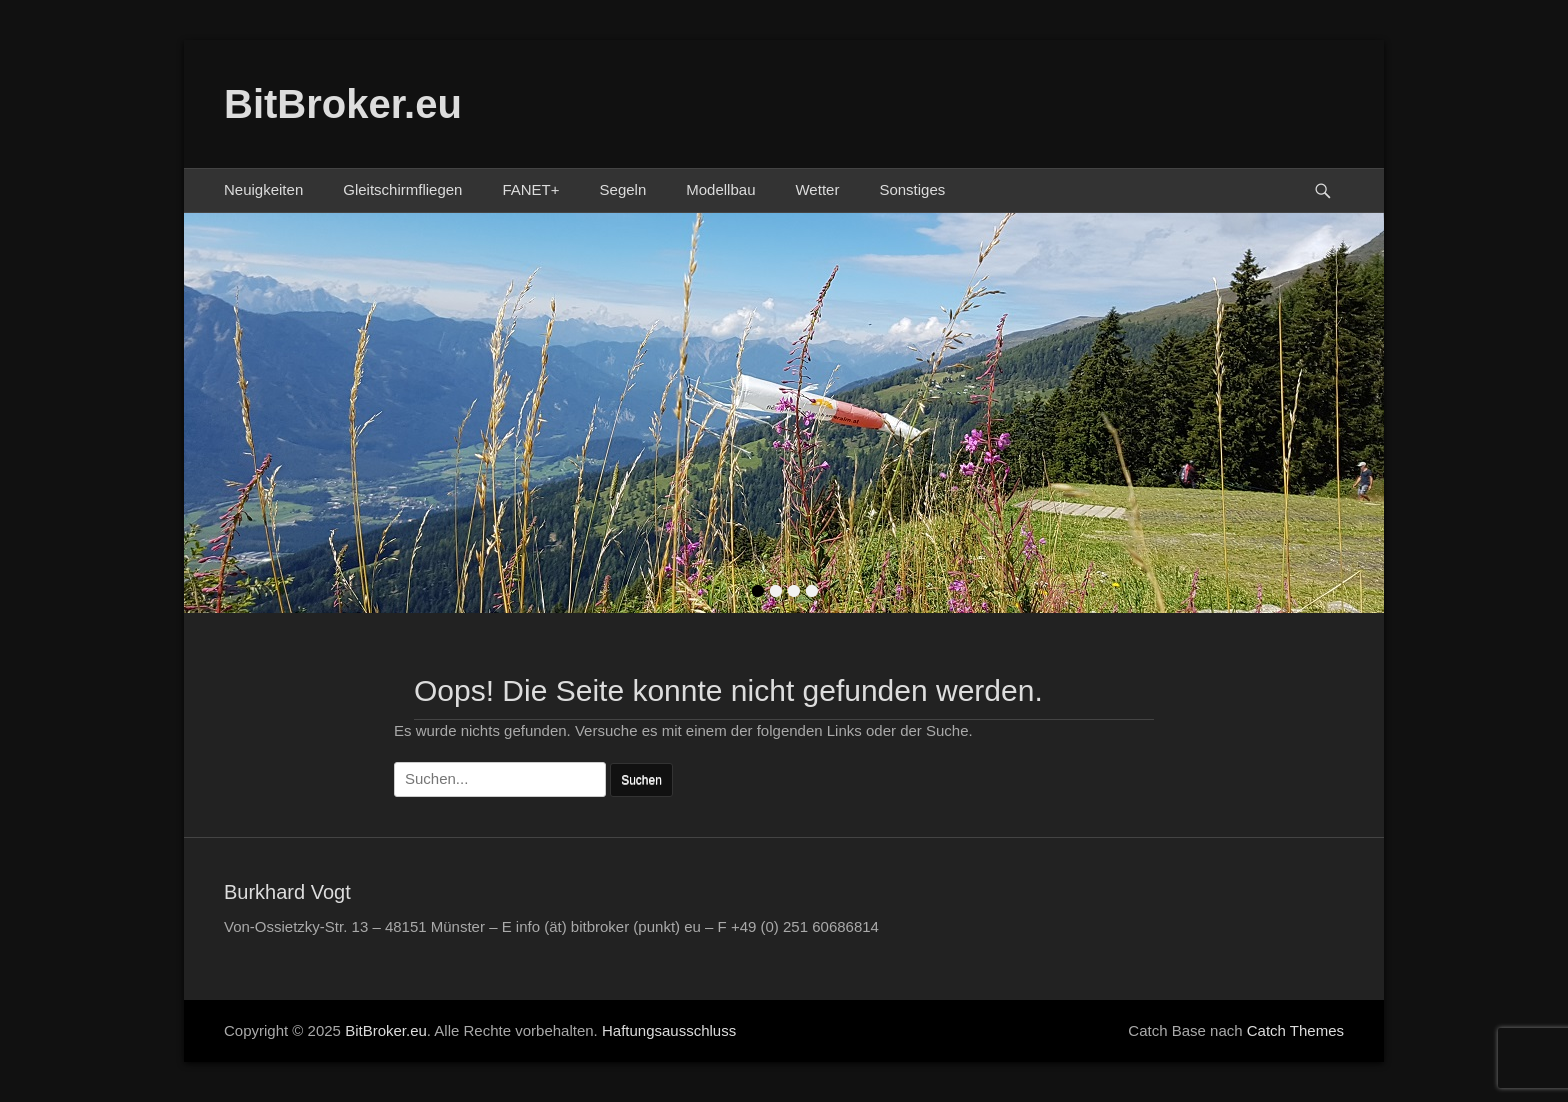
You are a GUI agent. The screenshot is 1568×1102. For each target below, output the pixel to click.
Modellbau (720, 189)
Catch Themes (1295, 1030)
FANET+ (530, 189)
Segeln (623, 189)
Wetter (817, 189)
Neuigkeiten (263, 189)
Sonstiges (912, 189)
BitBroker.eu (343, 104)
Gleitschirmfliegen (402, 189)
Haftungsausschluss (669, 1030)
